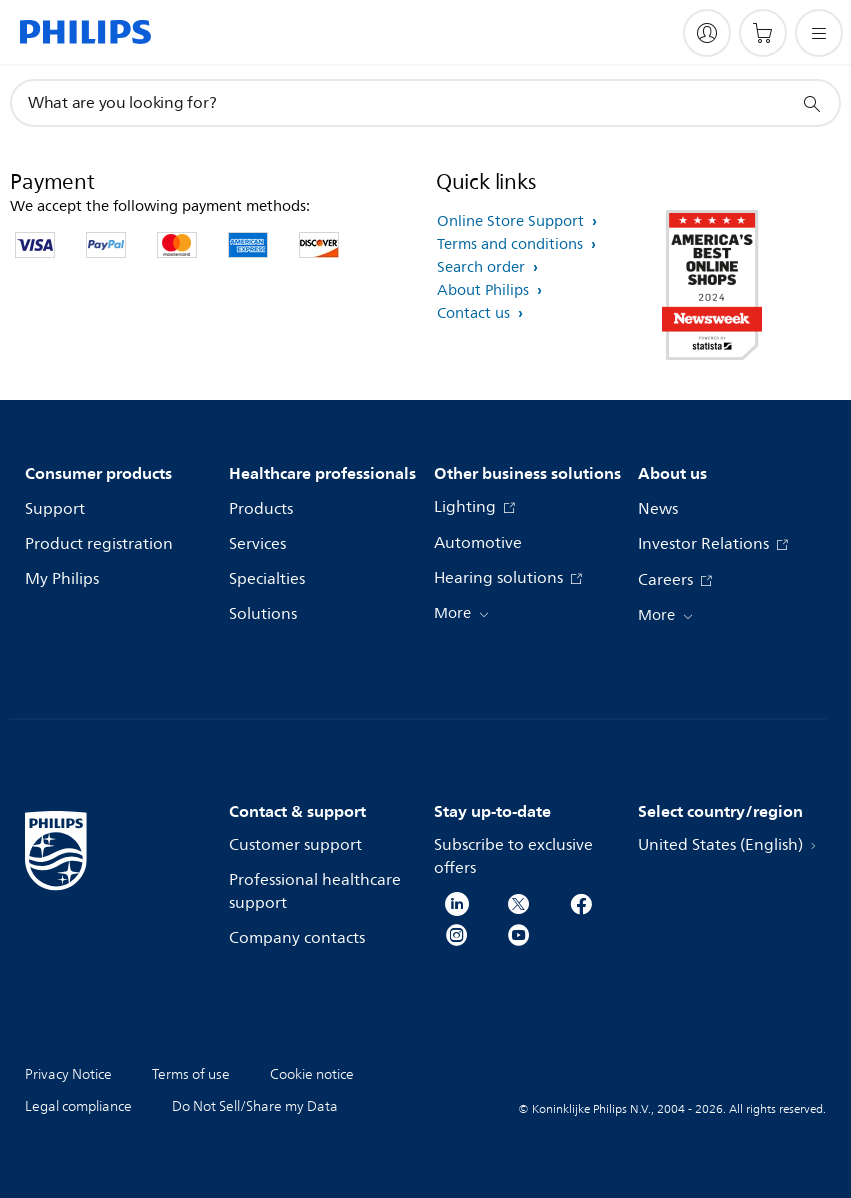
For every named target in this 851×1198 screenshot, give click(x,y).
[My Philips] (707, 33)
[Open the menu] (819, 33)
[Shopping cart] (763, 33)
